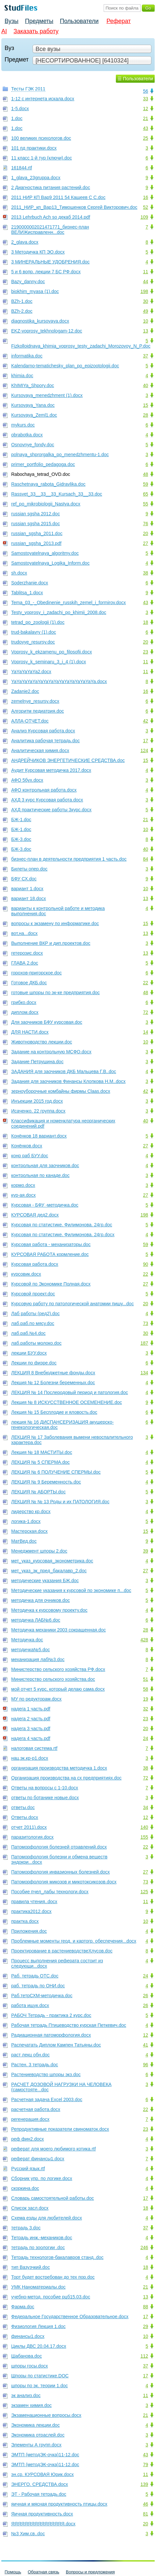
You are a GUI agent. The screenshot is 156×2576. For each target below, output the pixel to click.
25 (145, 138)
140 (144, 1827)
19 (145, 1699)
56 (145, 91)
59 (145, 484)
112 (144, 2356)
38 (145, 573)
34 (145, 1807)
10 (145, 321)
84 (145, 859)
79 (145, 2464)
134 (144, 1372)
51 (145, 1679)
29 (145, 2326)
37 (145, 355)
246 (144, 2247)
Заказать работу (36, 31)
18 (145, 622)
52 (145, 207)
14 (145, 1032)
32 (145, 1708)
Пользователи (79, 21)
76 (145, 523)
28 (145, 415)
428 (144, 1639)
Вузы (11, 21)
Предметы (39, 21)
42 (145, 721)
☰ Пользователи (135, 78)
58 (145, 1689)
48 (145, 474)
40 (145, 385)
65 (145, 494)
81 (145, 2513)
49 (145, 311)
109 (144, 217)
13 (145, 330)
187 (144, 1343)
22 (145, 982)
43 (145, 128)
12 (145, 108)
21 (145, 118)
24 (145, 1738)
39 (145, 1551)
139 (144, 2484)
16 (145, 197)
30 (145, 301)
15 (145, 405)
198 (144, 291)
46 (145, 2504)
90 (145, 1264)
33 (145, 98)
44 (145, 281)
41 (145, 2045)
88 (145, 2306)
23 (145, 651)
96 (145, 2064)
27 (145, 543)
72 (145, 1012)
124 (144, 750)
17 (145, 740)
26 (145, 1995)
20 (145, 533)
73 (145, 1323)
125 (144, 1891)
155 (144, 1837)
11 (145, 271)
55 (145, 503)
